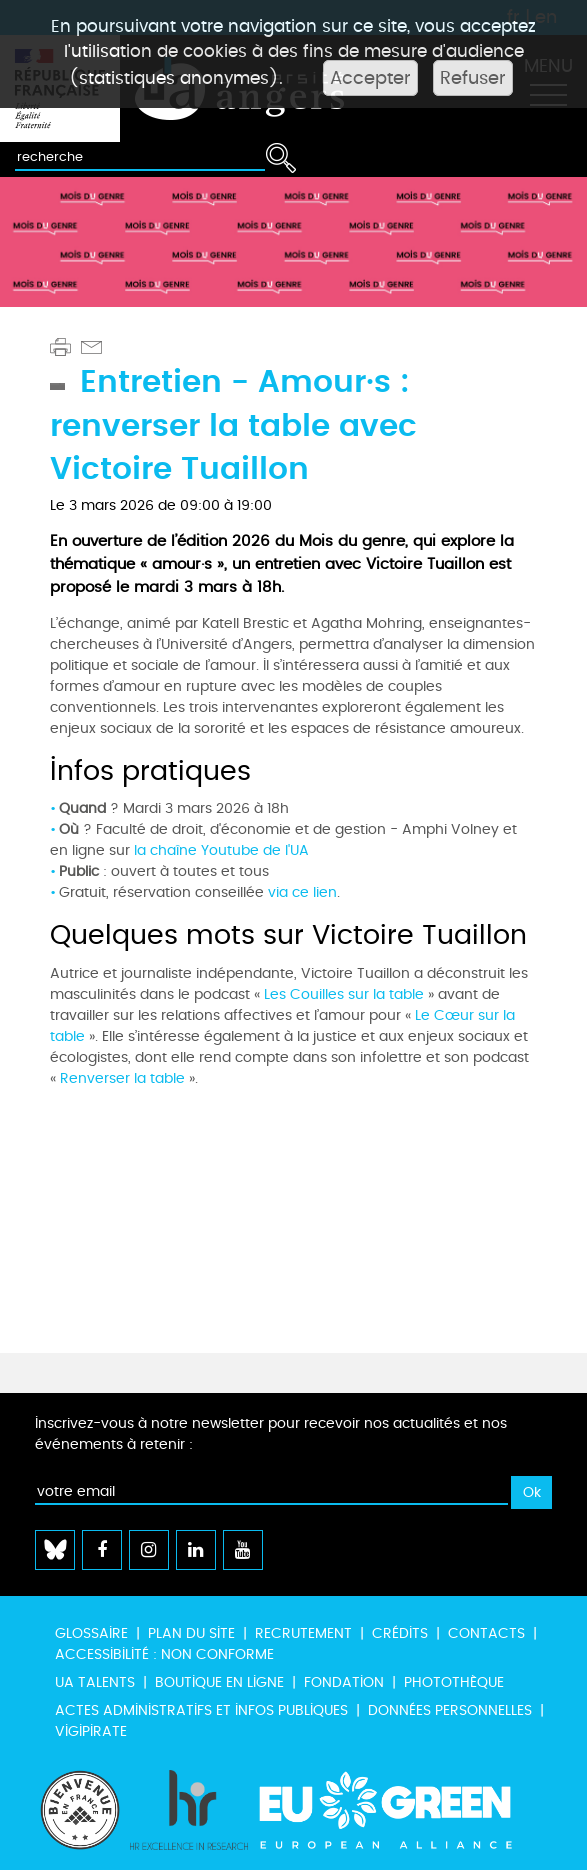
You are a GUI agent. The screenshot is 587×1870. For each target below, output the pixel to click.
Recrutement (303, 1633)
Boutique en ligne (219, 1682)
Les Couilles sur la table (344, 994)
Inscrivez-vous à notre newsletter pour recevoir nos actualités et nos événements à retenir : (271, 1434)
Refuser (473, 78)
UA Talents (95, 1682)
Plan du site (191, 1633)
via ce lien (302, 892)
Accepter (370, 78)
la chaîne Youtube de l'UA (221, 850)
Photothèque (454, 1682)
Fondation (344, 1682)
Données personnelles (450, 1710)
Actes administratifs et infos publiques (201, 1710)
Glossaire (91, 1633)
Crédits (400, 1633)
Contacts (486, 1633)
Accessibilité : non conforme (164, 1654)
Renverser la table (122, 1078)
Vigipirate (91, 1731)
